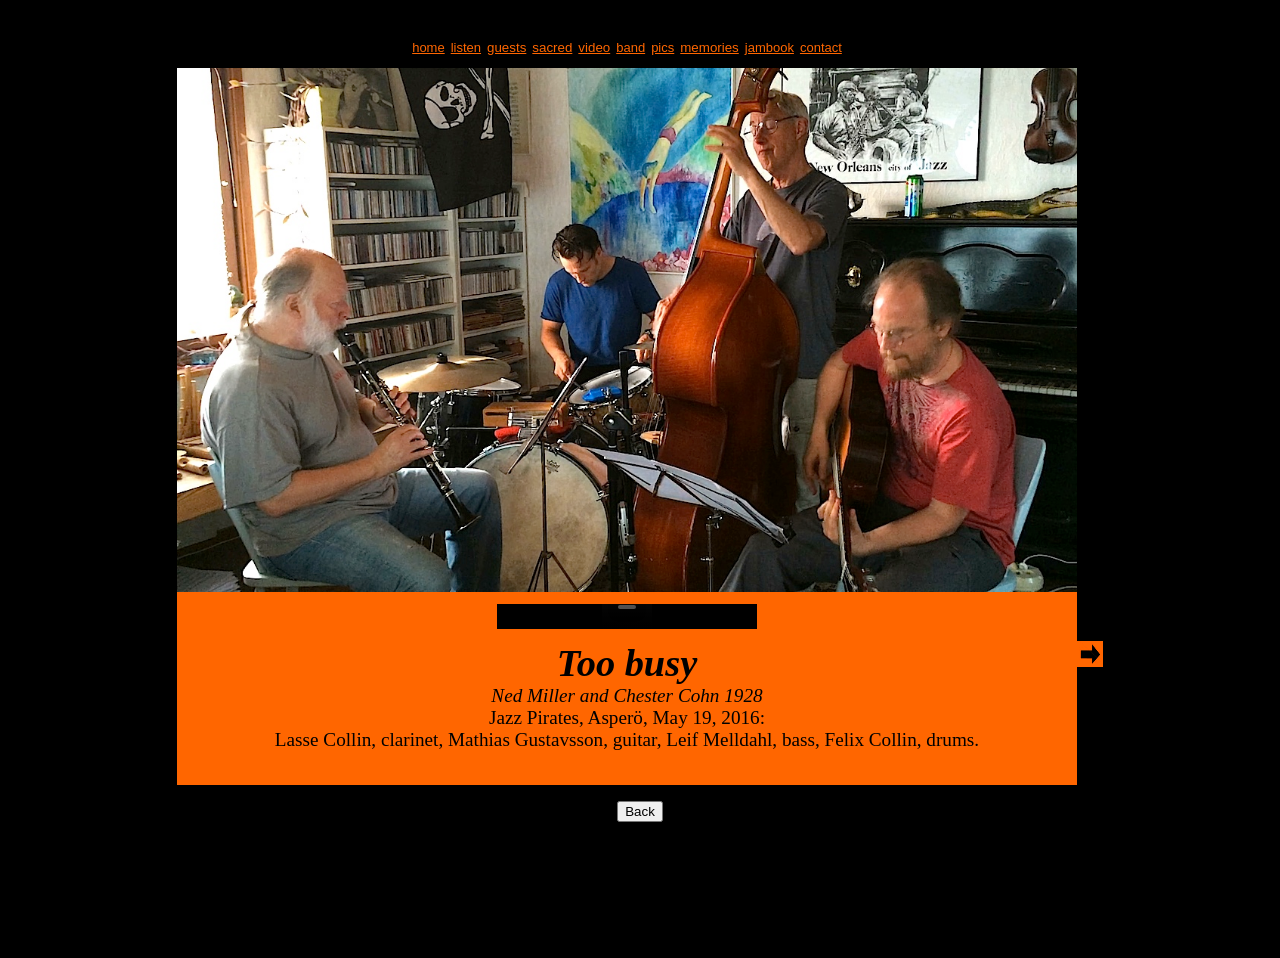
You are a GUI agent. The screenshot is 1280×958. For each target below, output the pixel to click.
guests (506, 47)
